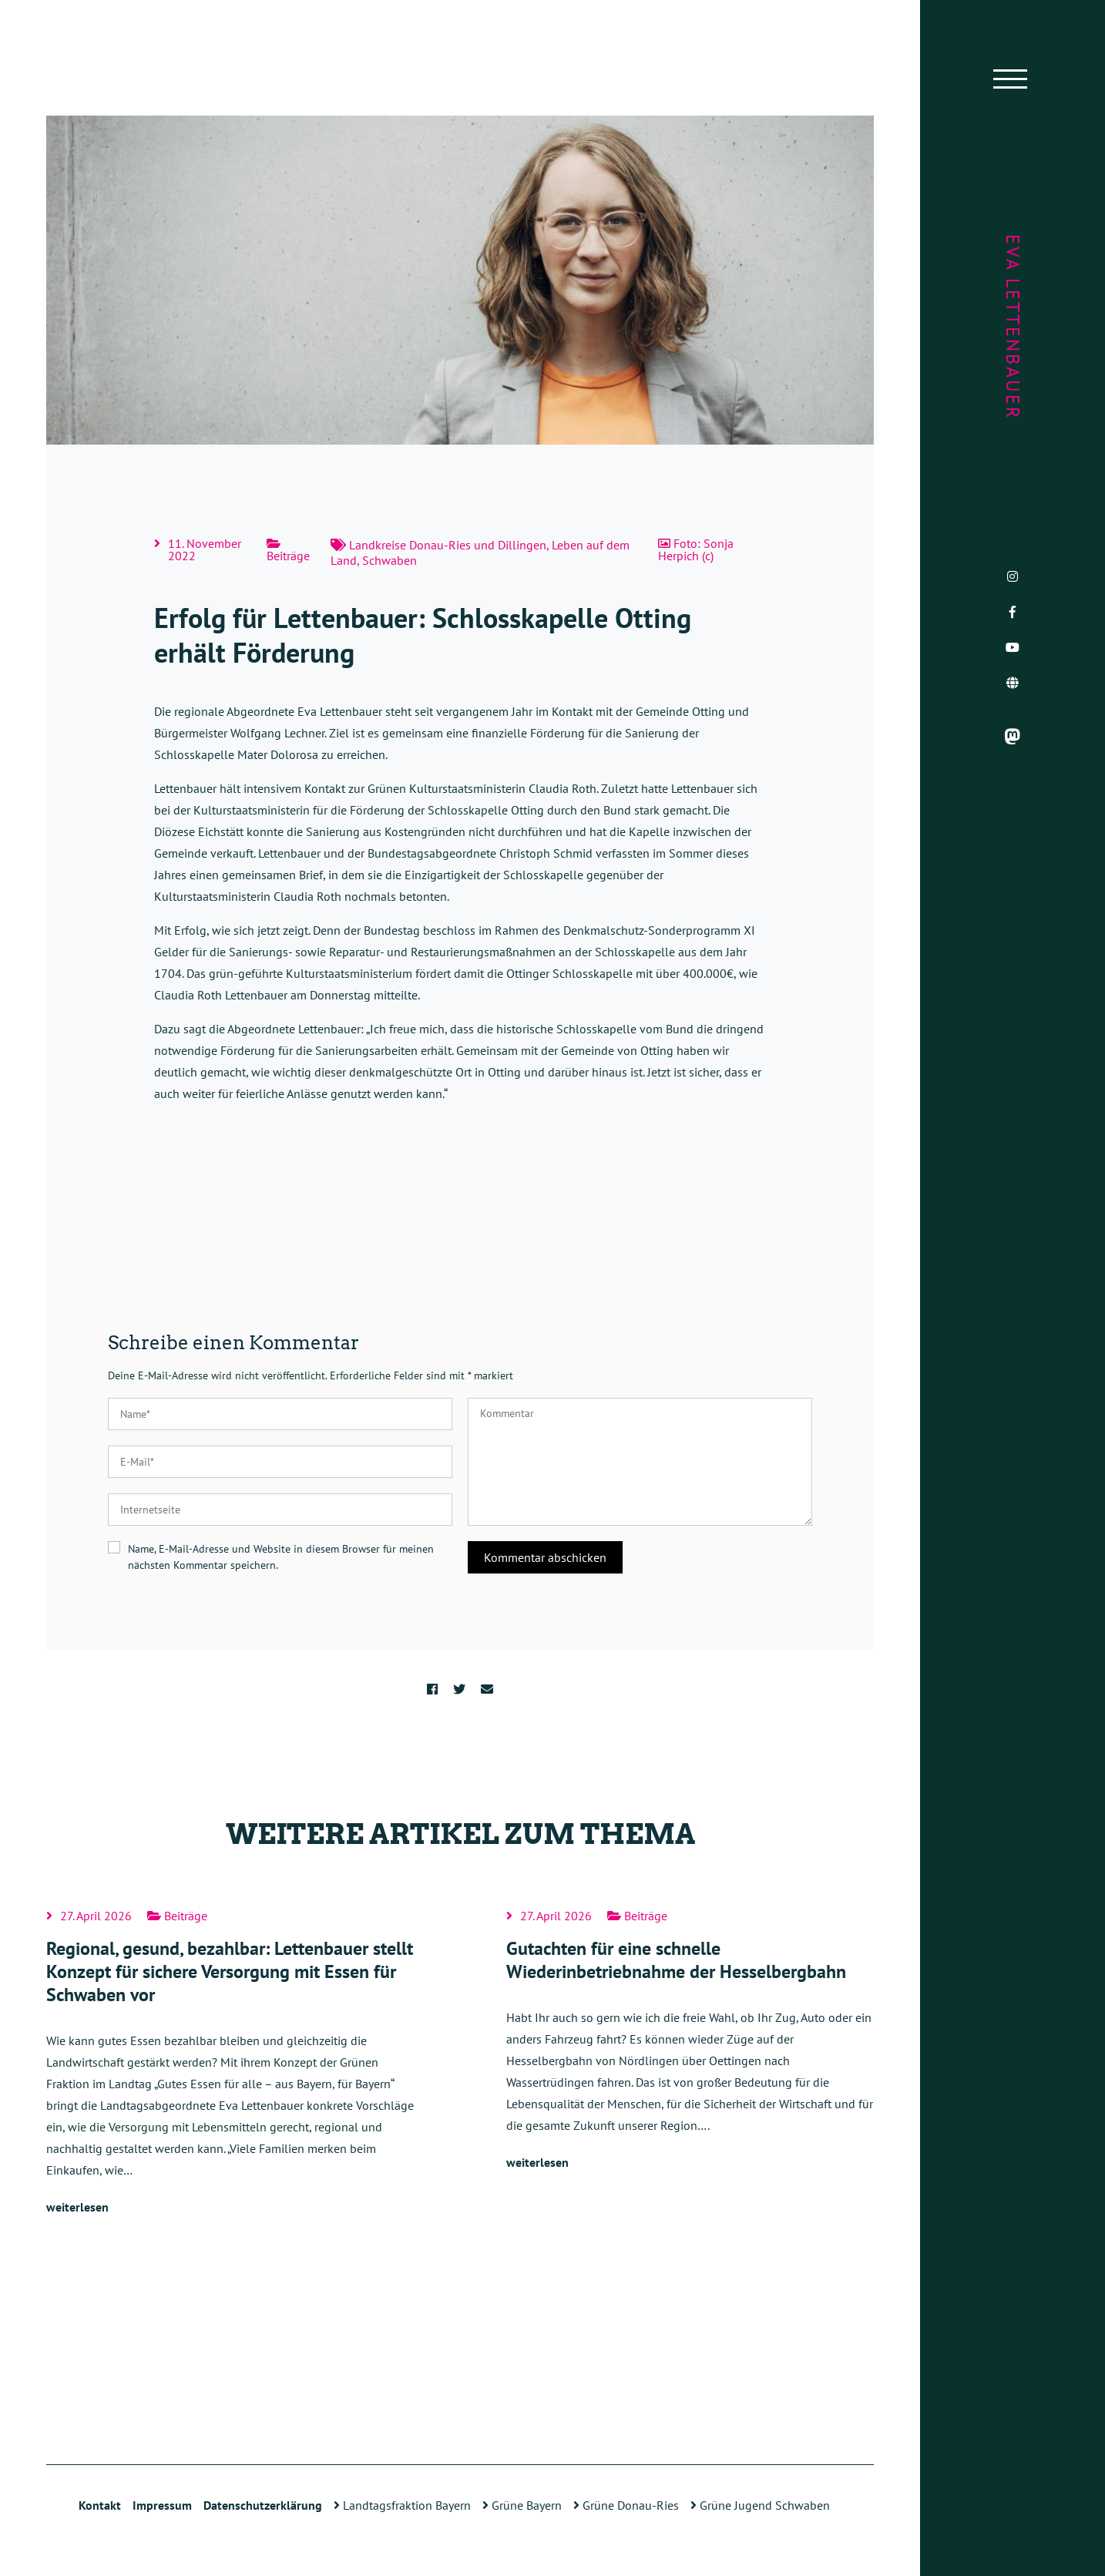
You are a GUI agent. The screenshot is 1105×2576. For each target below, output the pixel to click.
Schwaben (389, 560)
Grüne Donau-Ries (626, 2505)
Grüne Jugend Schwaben (760, 2505)
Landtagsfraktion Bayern (402, 2505)
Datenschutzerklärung (262, 2505)
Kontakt (100, 2505)
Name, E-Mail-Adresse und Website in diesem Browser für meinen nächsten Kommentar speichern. (281, 1557)
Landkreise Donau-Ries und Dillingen (447, 544)
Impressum (162, 2505)
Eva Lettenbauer (1013, 327)
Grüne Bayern (522, 2505)
